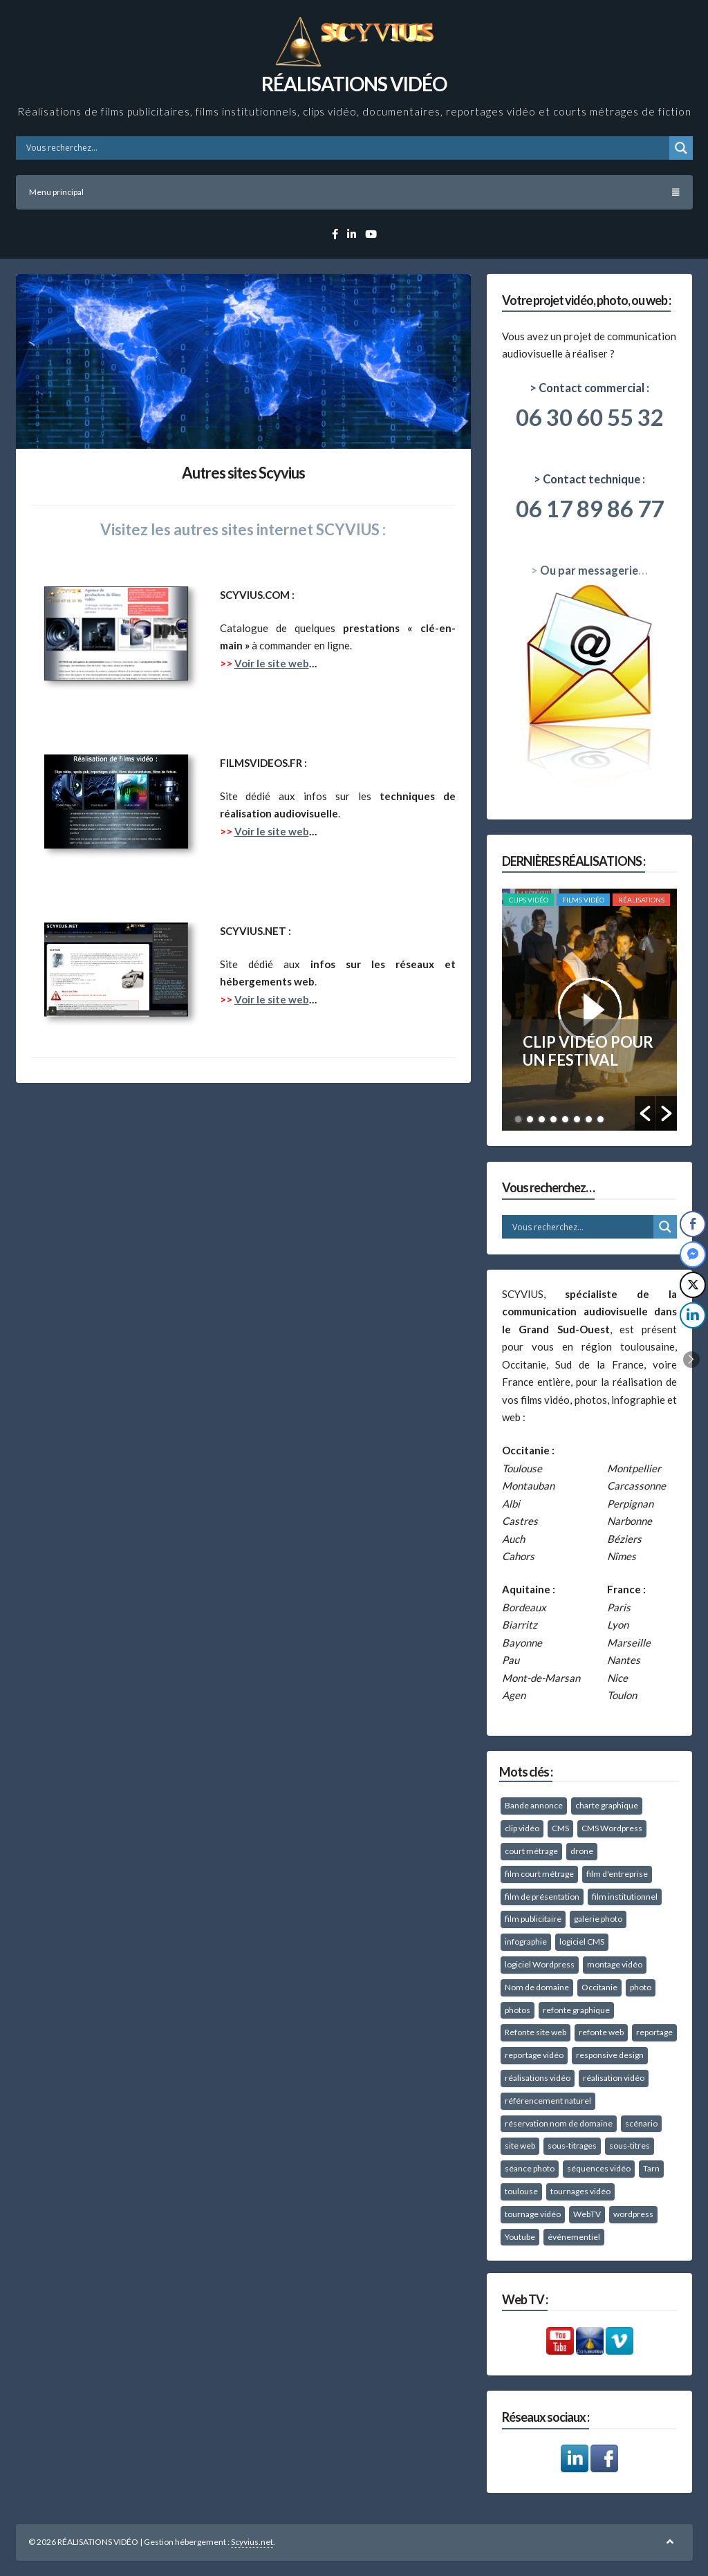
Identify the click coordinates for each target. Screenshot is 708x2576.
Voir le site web (271, 663)
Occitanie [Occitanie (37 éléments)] (599, 1987)
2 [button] (529, 1119)
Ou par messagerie (589, 570)
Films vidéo (583, 900)
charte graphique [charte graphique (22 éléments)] (606, 1805)
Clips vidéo (528, 900)
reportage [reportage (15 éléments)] (654, 2032)
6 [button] (576, 1119)
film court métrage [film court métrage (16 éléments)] (539, 1874)
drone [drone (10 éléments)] (581, 1851)
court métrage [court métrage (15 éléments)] (531, 1851)
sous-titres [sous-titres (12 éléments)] (629, 2145)
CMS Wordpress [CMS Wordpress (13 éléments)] (611, 1828)
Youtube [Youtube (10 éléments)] (520, 2237)
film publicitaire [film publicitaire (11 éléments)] (533, 1919)
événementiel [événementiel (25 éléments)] (574, 2237)
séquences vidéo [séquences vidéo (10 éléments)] (599, 2168)
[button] (645, 1113)
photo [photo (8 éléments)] (640, 1987)
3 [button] (541, 1119)
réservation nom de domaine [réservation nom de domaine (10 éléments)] (559, 2123)
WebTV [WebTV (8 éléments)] (587, 2214)
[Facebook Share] (693, 1224)
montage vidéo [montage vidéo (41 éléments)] (614, 1964)
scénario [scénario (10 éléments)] (641, 2123)
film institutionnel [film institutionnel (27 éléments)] (625, 1896)
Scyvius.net (252, 2542)
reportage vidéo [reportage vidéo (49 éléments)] (534, 2055)
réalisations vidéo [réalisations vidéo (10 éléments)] (537, 2078)
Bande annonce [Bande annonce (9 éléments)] (534, 1805)
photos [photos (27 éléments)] (517, 2010)
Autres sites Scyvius (243, 472)
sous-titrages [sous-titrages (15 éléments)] (572, 2145)
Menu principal (354, 192)
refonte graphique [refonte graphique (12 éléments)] (576, 2010)
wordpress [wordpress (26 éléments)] (633, 2214)
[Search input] (346, 148)
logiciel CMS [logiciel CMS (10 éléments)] (581, 1941)
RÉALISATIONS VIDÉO (354, 83)
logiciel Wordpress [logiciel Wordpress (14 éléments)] (540, 1964)
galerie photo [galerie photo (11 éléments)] (598, 1919)
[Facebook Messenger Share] (693, 1254)
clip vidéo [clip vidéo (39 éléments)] (522, 1828)
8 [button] (600, 1119)
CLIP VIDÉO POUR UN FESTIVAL (588, 1050)
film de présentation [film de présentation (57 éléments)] (542, 1896)
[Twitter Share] (693, 1285)
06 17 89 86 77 (590, 508)
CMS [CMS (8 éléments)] (560, 1828)
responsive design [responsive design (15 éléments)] (610, 2055)
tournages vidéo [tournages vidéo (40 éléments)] (580, 2191)
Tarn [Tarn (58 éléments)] (651, 2168)
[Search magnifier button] (681, 148)
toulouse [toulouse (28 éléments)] (521, 2191)
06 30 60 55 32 (590, 417)
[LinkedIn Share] (693, 1315)
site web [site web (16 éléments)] (520, 2145)
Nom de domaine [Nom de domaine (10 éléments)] (537, 1987)
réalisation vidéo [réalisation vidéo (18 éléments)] (613, 2078)
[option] (589, 1010)
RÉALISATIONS (641, 900)
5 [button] (565, 1119)
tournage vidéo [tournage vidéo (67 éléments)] (533, 2214)
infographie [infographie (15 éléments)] (526, 1941)
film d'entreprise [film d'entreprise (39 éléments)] (617, 1874)
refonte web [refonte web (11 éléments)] (601, 2032)
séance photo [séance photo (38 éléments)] (530, 2168)
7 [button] (588, 1119)
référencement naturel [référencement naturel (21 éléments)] (548, 2100)
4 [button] (553, 1119)
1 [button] (518, 1119)
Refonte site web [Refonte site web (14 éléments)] (535, 2032)
